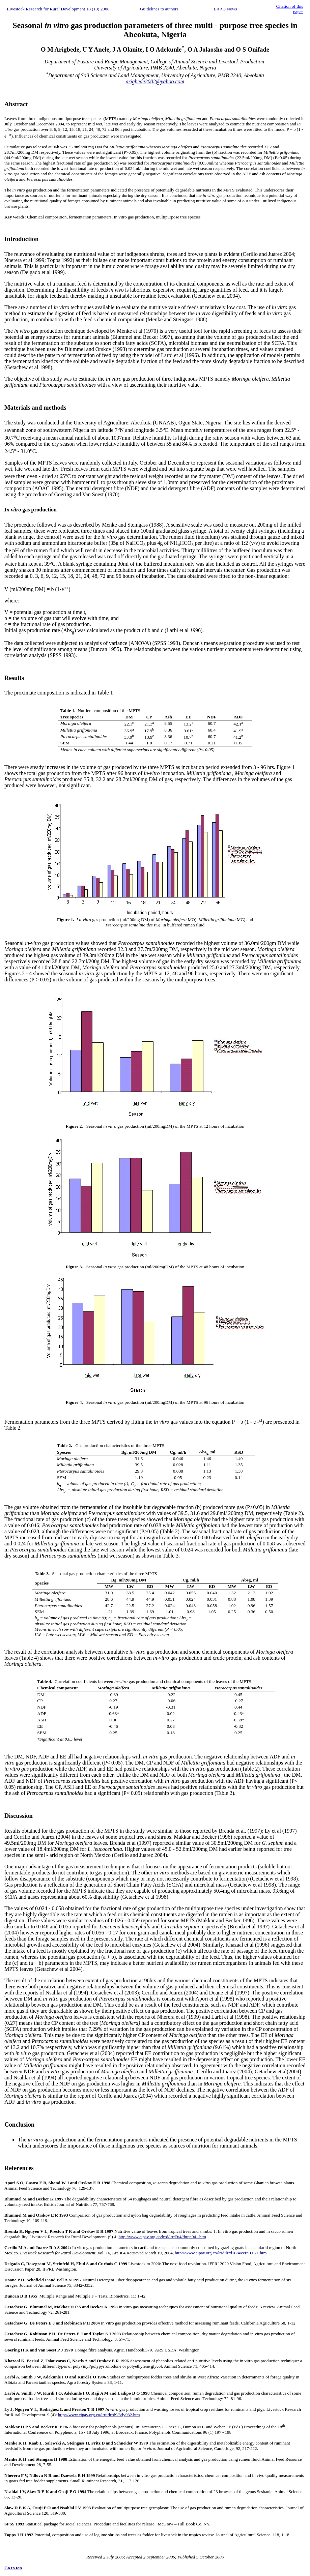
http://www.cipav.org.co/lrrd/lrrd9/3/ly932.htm (99, 2414)
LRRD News (225, 8)
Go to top (13, 2567)
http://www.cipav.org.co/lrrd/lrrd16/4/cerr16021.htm (220, 2252)
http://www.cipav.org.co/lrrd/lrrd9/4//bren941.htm (162, 2236)
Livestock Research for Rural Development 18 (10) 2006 (58, 8)
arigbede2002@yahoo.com (155, 81)
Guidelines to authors (159, 8)
